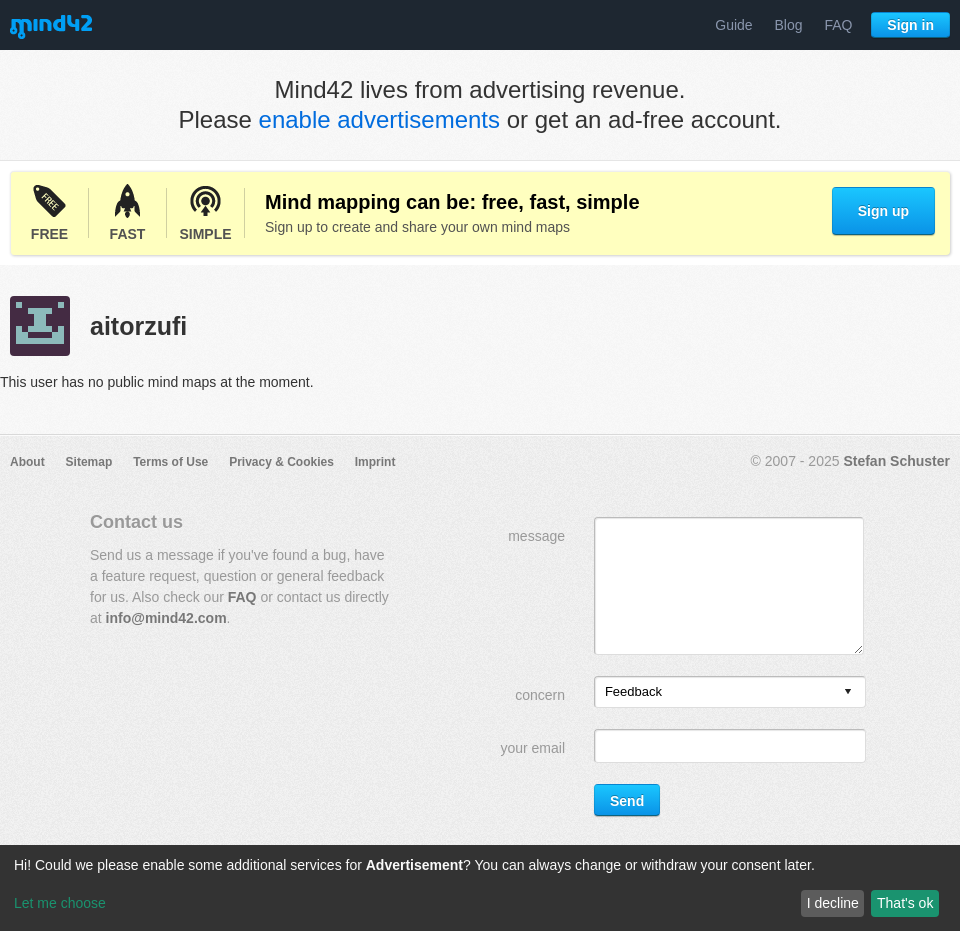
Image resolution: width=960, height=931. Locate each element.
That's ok (905, 903)
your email (532, 748)
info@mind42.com (166, 618)
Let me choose (60, 903)
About (27, 462)
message (536, 536)
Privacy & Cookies (281, 462)
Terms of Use (170, 462)
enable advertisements (379, 119)
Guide (733, 25)
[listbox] (730, 692)
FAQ (838, 25)
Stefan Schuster (896, 461)
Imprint (375, 462)
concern (540, 695)
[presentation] (848, 692)
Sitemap (89, 462)
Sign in (910, 25)
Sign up (883, 211)
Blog (789, 25)
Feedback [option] (633, 691)
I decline (833, 903)
